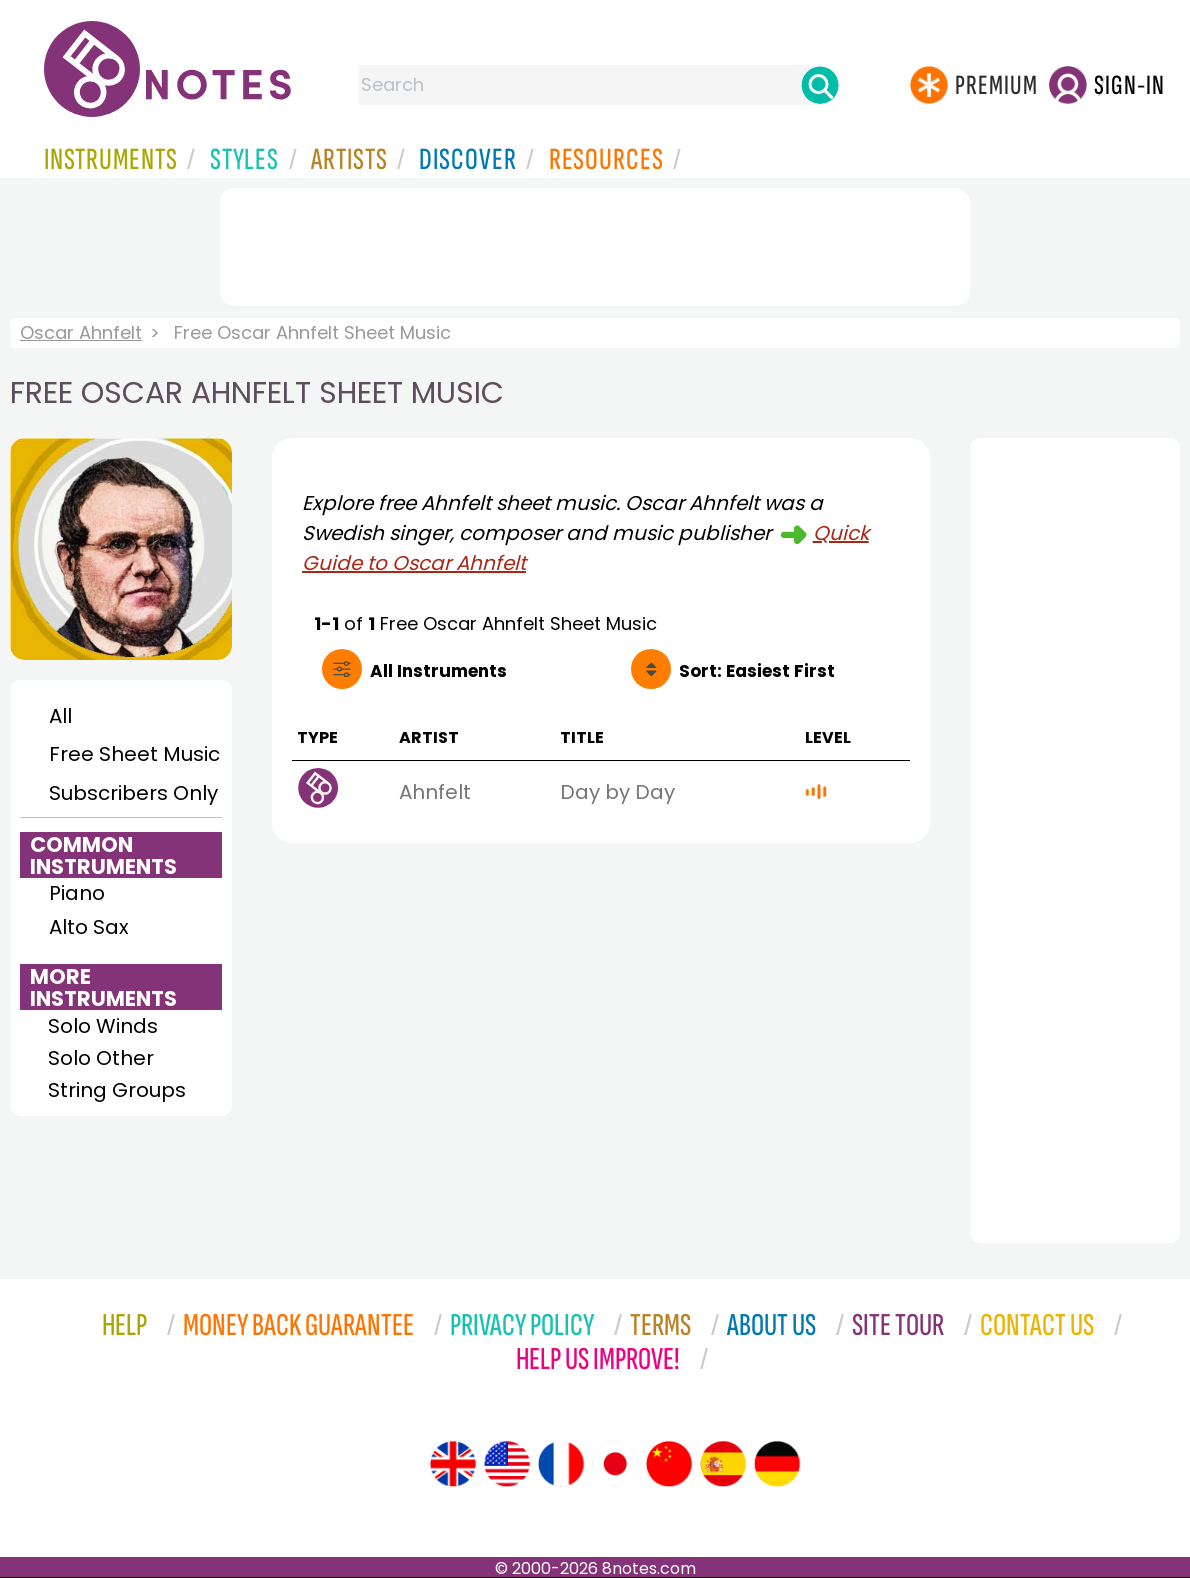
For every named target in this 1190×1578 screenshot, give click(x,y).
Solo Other (101, 1058)
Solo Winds (103, 1026)
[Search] (820, 85)
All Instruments (438, 671)
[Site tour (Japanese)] (615, 1464)
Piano (77, 893)
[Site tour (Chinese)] (669, 1464)
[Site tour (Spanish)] (723, 1464)
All (60, 716)
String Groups (117, 1090)
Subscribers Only (133, 793)
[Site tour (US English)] (507, 1464)
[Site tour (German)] (777, 1464)
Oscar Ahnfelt (81, 332)
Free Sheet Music (134, 754)
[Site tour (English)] (453, 1464)
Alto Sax (89, 927)
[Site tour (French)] (561, 1464)
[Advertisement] (595, 243)
